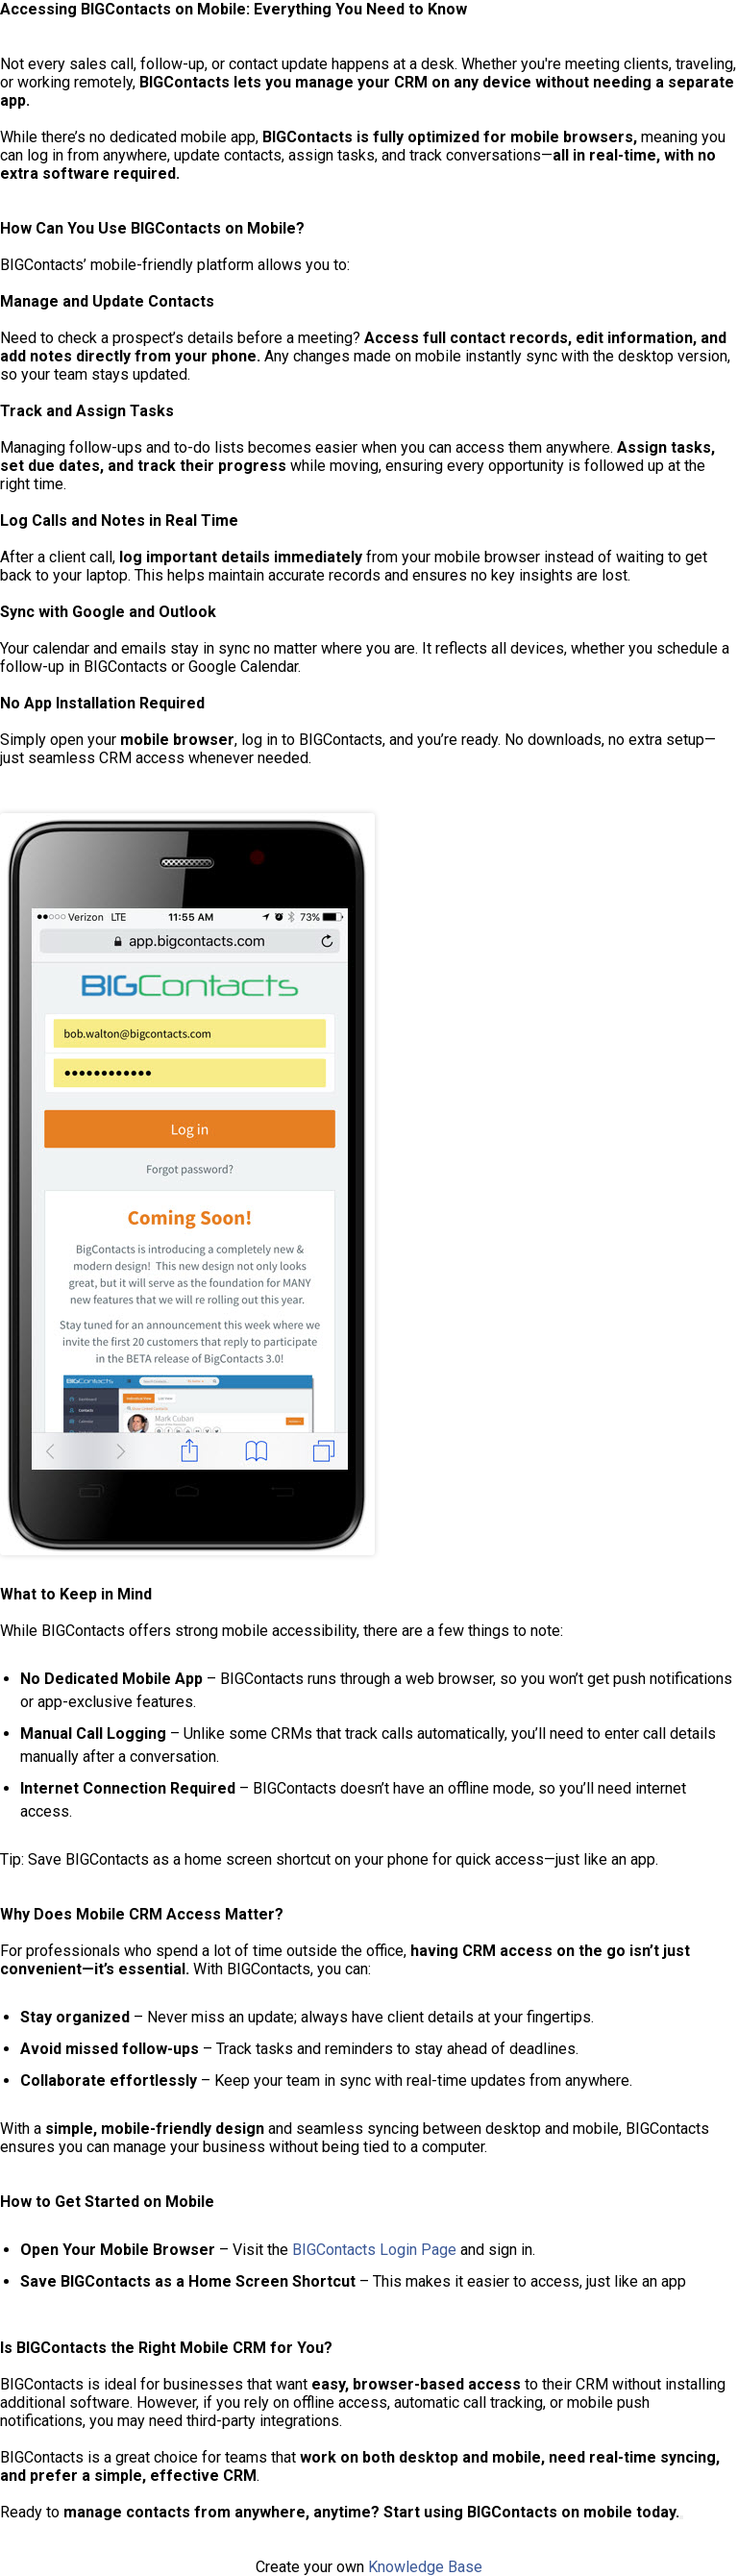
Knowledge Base (425, 2567)
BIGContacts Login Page (374, 2250)
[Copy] (681, 2517)
